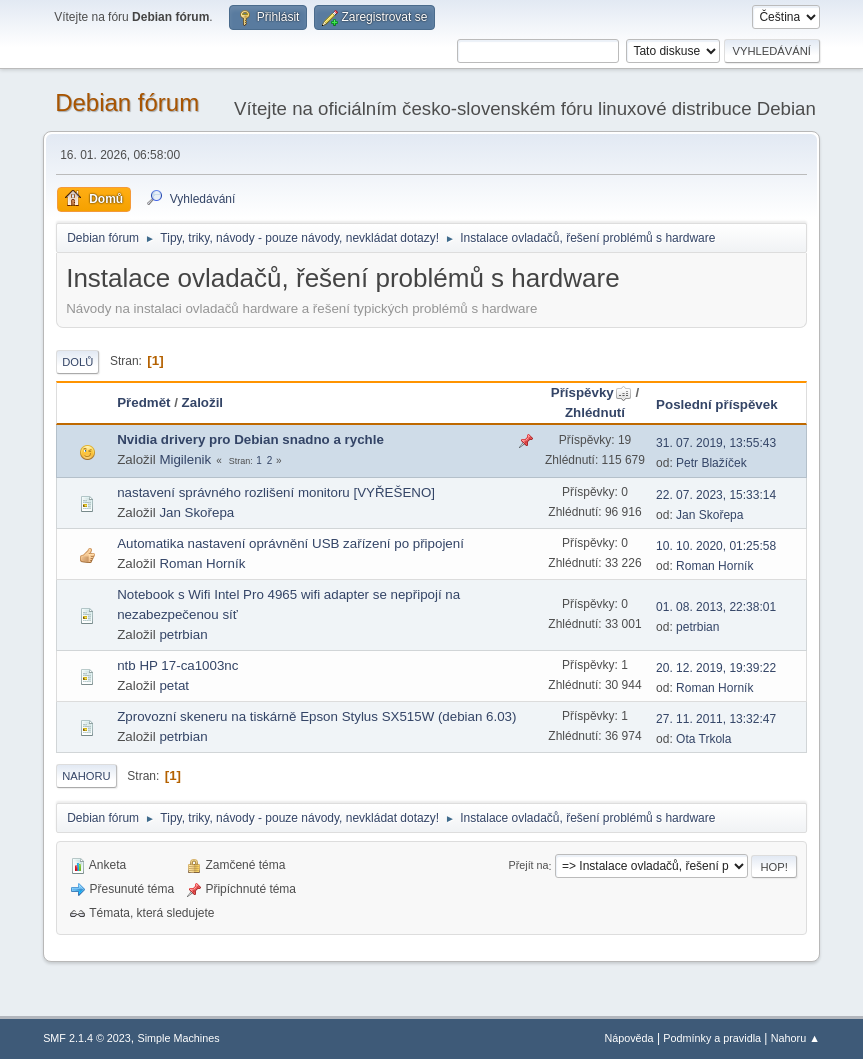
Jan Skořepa (196, 512)
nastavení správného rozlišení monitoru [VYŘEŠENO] (276, 492)
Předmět (143, 402)
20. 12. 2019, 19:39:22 (716, 668)
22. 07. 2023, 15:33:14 (716, 495)
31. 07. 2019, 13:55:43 (716, 443)
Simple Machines (178, 1038)
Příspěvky (591, 392)
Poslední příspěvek (716, 404)
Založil (202, 402)
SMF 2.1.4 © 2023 (87, 1038)
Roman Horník (202, 563)
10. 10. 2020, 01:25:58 (716, 546)
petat (174, 685)
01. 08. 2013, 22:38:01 (716, 607)
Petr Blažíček (711, 463)
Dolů (77, 362)
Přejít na (528, 866)
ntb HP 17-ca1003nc (177, 665)
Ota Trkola (703, 739)
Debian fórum (127, 102)
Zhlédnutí (595, 412)
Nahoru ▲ (795, 1038)
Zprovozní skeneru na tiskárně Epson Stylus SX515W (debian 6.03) (316, 716)
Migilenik (185, 459)
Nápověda (628, 1038)
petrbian (183, 634)
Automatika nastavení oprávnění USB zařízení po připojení (290, 543)
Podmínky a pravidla (712, 1038)
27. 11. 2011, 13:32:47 (716, 719)
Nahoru (86, 776)
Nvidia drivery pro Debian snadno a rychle (250, 439)
